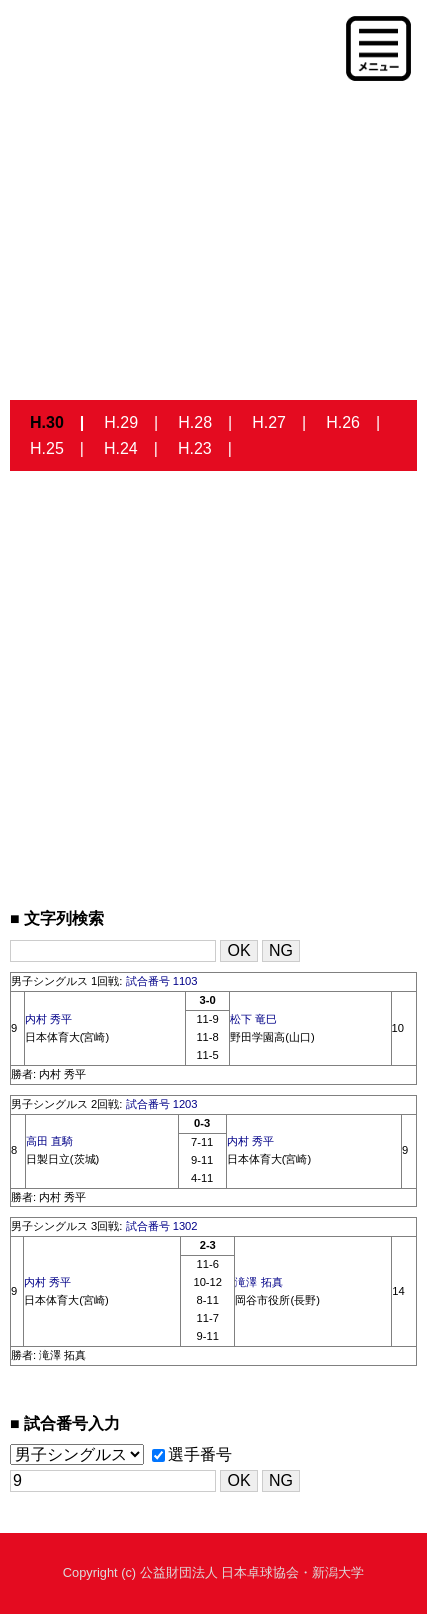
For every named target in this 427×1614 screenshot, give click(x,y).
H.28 (195, 422)
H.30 (47, 422)
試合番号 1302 (162, 1226)
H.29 (121, 422)
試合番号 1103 (162, 981)
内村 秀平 (48, 1019)
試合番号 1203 (162, 1104)
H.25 (47, 448)
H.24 (121, 448)
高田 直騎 (49, 1141)
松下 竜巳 (253, 1019)
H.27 (269, 422)
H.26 (343, 422)
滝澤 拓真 (258, 1282)
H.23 (195, 448)
